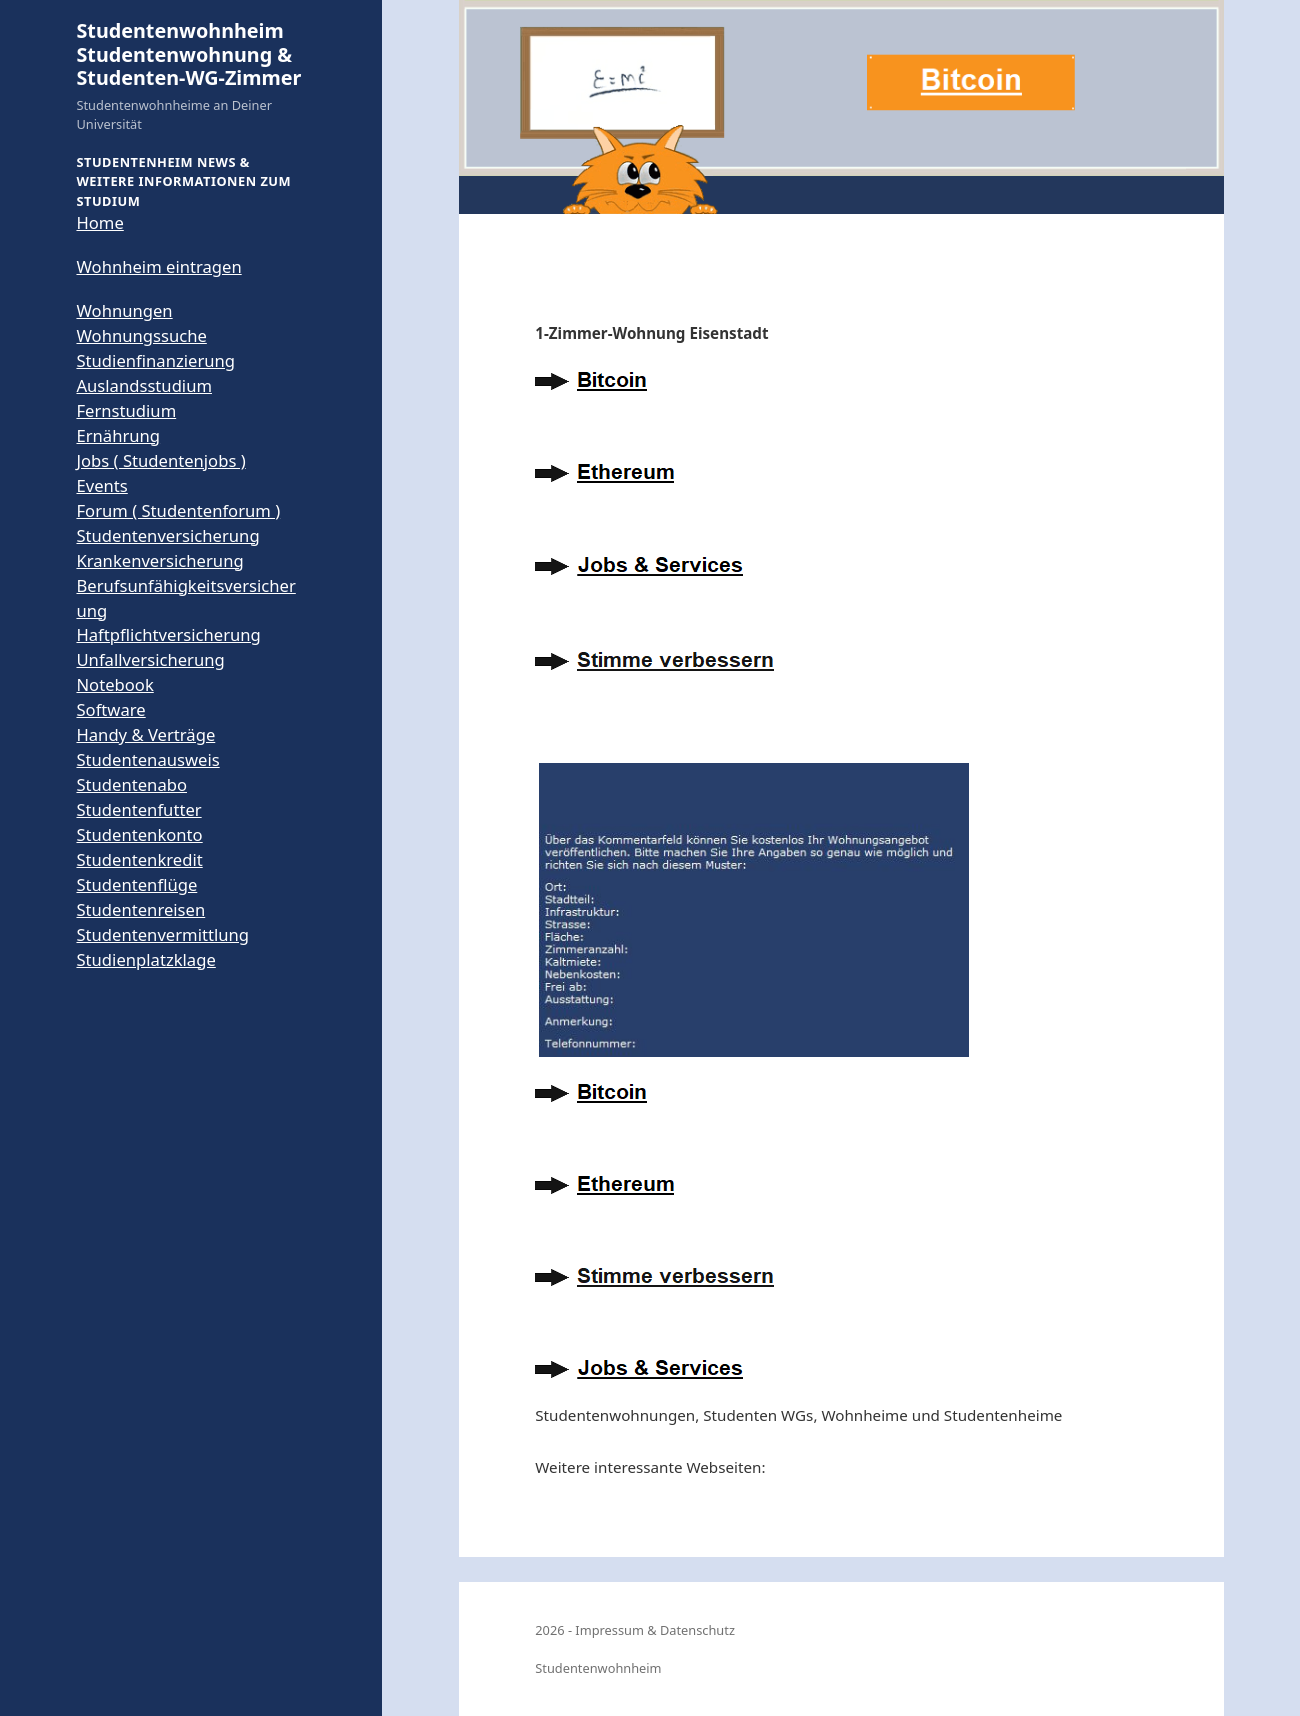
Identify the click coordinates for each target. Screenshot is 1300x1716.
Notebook (114, 684)
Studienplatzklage (145, 959)
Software (110, 709)
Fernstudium (126, 410)
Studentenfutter (138, 809)
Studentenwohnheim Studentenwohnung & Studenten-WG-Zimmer (188, 54)
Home (99, 222)
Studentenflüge (136, 884)
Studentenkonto (139, 834)
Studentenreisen (140, 909)
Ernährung (118, 435)
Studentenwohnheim (598, 1668)
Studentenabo (131, 784)
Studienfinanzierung (155, 360)
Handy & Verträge (145, 734)
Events (101, 485)
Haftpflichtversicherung (168, 634)
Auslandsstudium (144, 385)
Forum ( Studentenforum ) (178, 510)
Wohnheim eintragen (158, 266)
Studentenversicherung (167, 535)
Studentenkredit (139, 859)
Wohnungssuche (141, 335)
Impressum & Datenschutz (655, 1630)
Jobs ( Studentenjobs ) (160, 460)
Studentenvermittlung (162, 934)
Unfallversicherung (150, 659)
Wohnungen (124, 310)
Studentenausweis (147, 759)
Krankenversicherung (159, 560)
